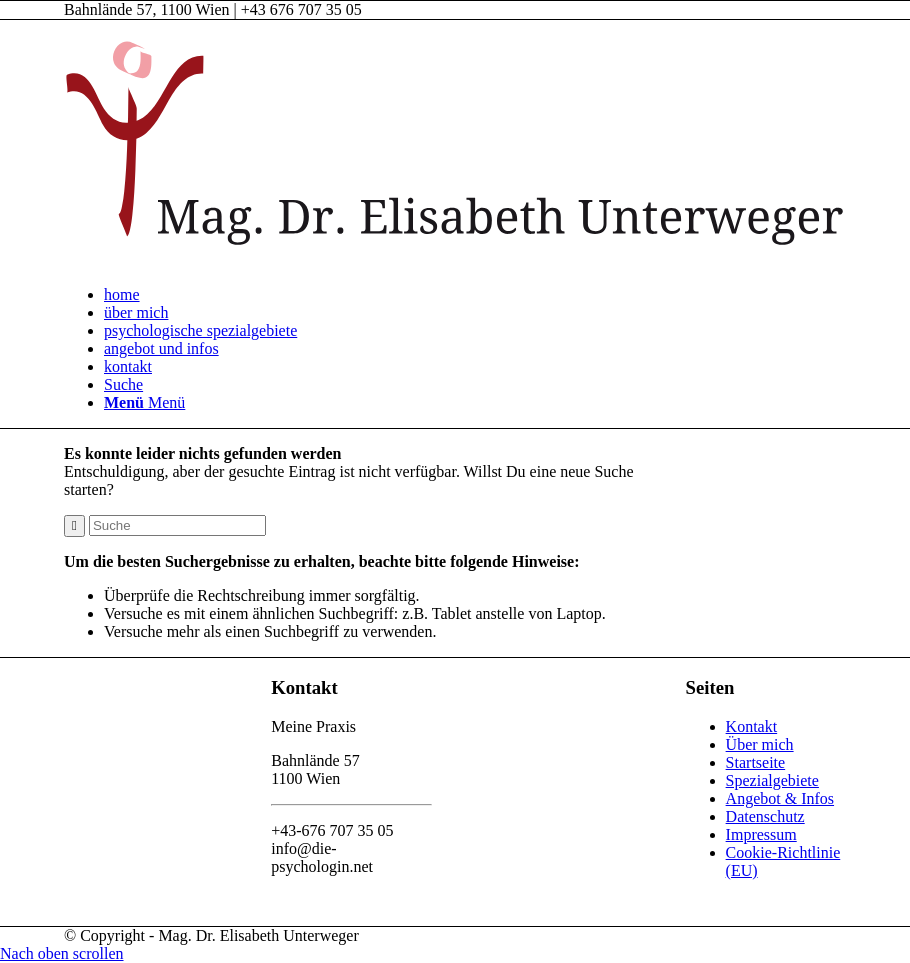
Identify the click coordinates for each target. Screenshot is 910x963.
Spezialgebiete (772, 780)
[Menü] (144, 402)
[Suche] (123, 384)
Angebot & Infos (780, 798)
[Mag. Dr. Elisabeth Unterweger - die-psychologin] (455, 260)
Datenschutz (765, 816)
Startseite (756, 762)
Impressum (761, 834)
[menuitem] (475, 295)
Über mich (760, 744)
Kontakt (752, 726)
